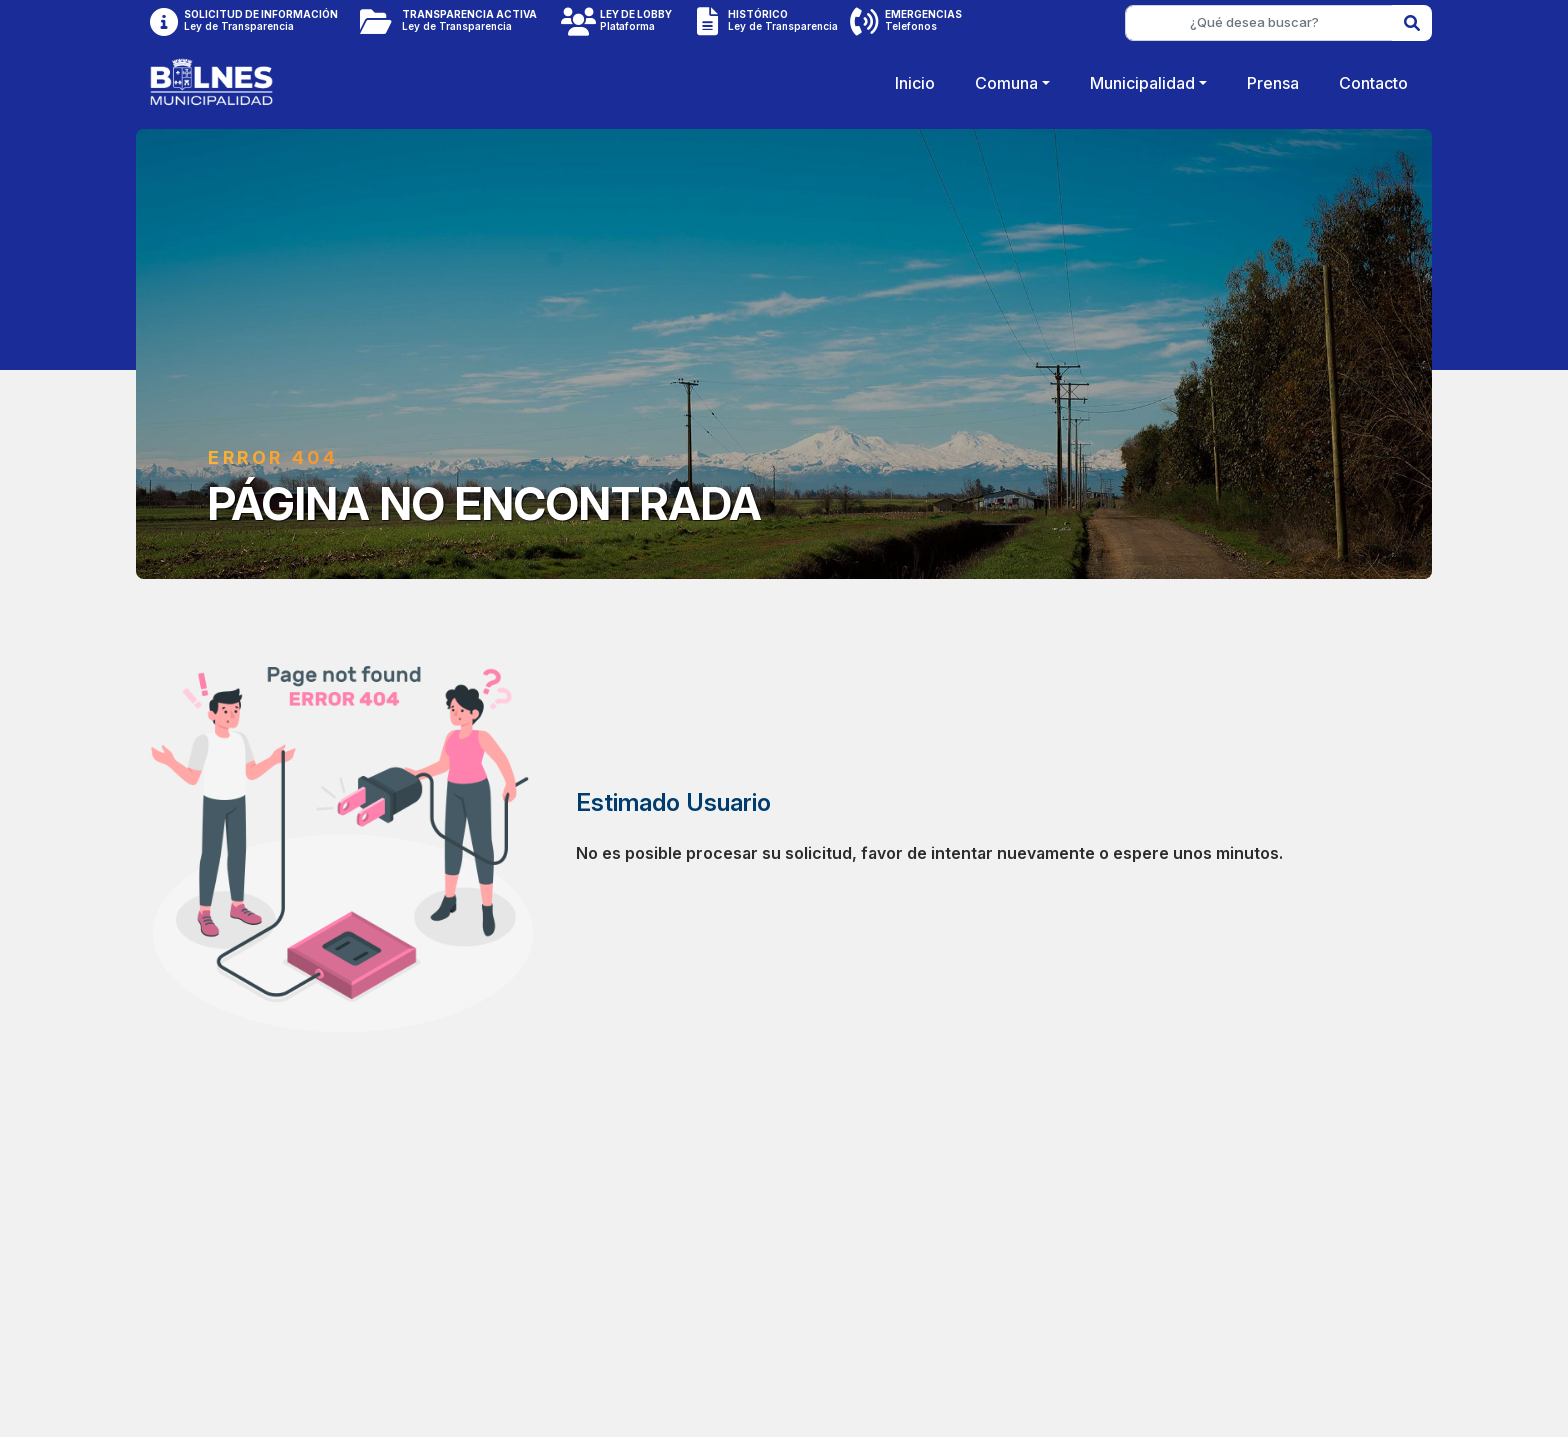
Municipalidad (1142, 83)
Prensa (1273, 83)
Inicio (915, 83)
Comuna (1006, 83)
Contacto (1373, 83)
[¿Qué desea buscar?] (1259, 23)
